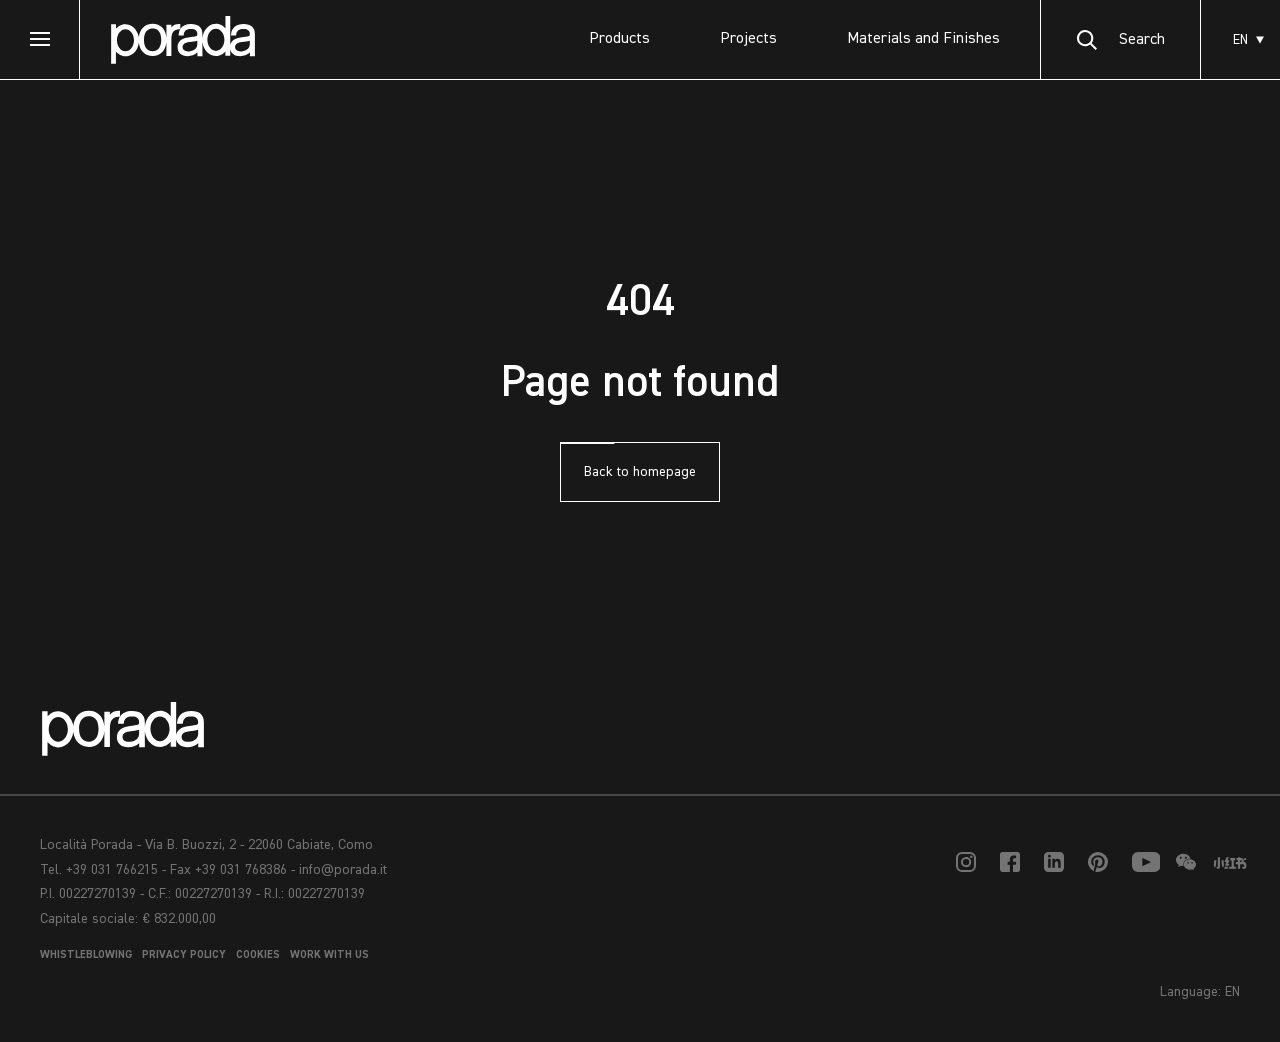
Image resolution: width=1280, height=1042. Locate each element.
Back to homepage (640, 472)
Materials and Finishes (923, 39)
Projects (748, 39)
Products (619, 39)
